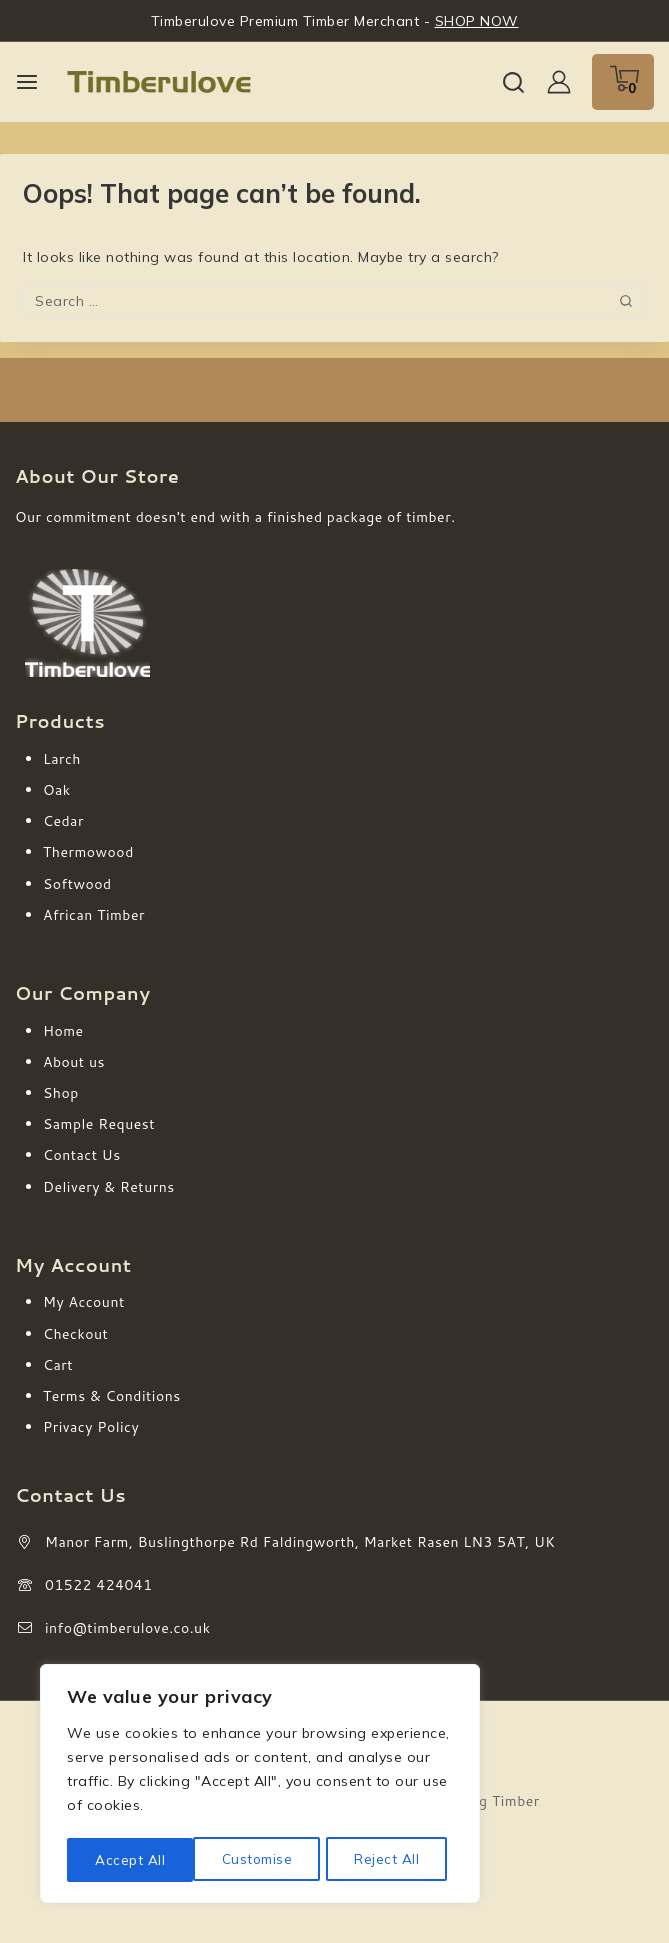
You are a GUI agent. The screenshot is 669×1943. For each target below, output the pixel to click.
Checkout (75, 1334)
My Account (84, 1302)
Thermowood (88, 852)
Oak (57, 790)
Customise (130, 1860)
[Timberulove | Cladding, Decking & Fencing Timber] (159, 82)
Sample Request (99, 1124)
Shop (61, 1093)
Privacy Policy (91, 1427)
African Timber (94, 915)
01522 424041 (99, 1585)
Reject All (260, 1860)
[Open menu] (27, 82)
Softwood (77, 884)
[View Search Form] (513, 82)
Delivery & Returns (109, 1187)
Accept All (391, 1860)
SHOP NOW (477, 21)
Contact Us (82, 1155)
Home (63, 1031)
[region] (260, 1786)
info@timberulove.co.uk (128, 1628)
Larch (62, 759)
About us (74, 1062)
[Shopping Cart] (623, 82)
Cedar (63, 821)
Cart (58, 1365)
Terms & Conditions (112, 1396)
